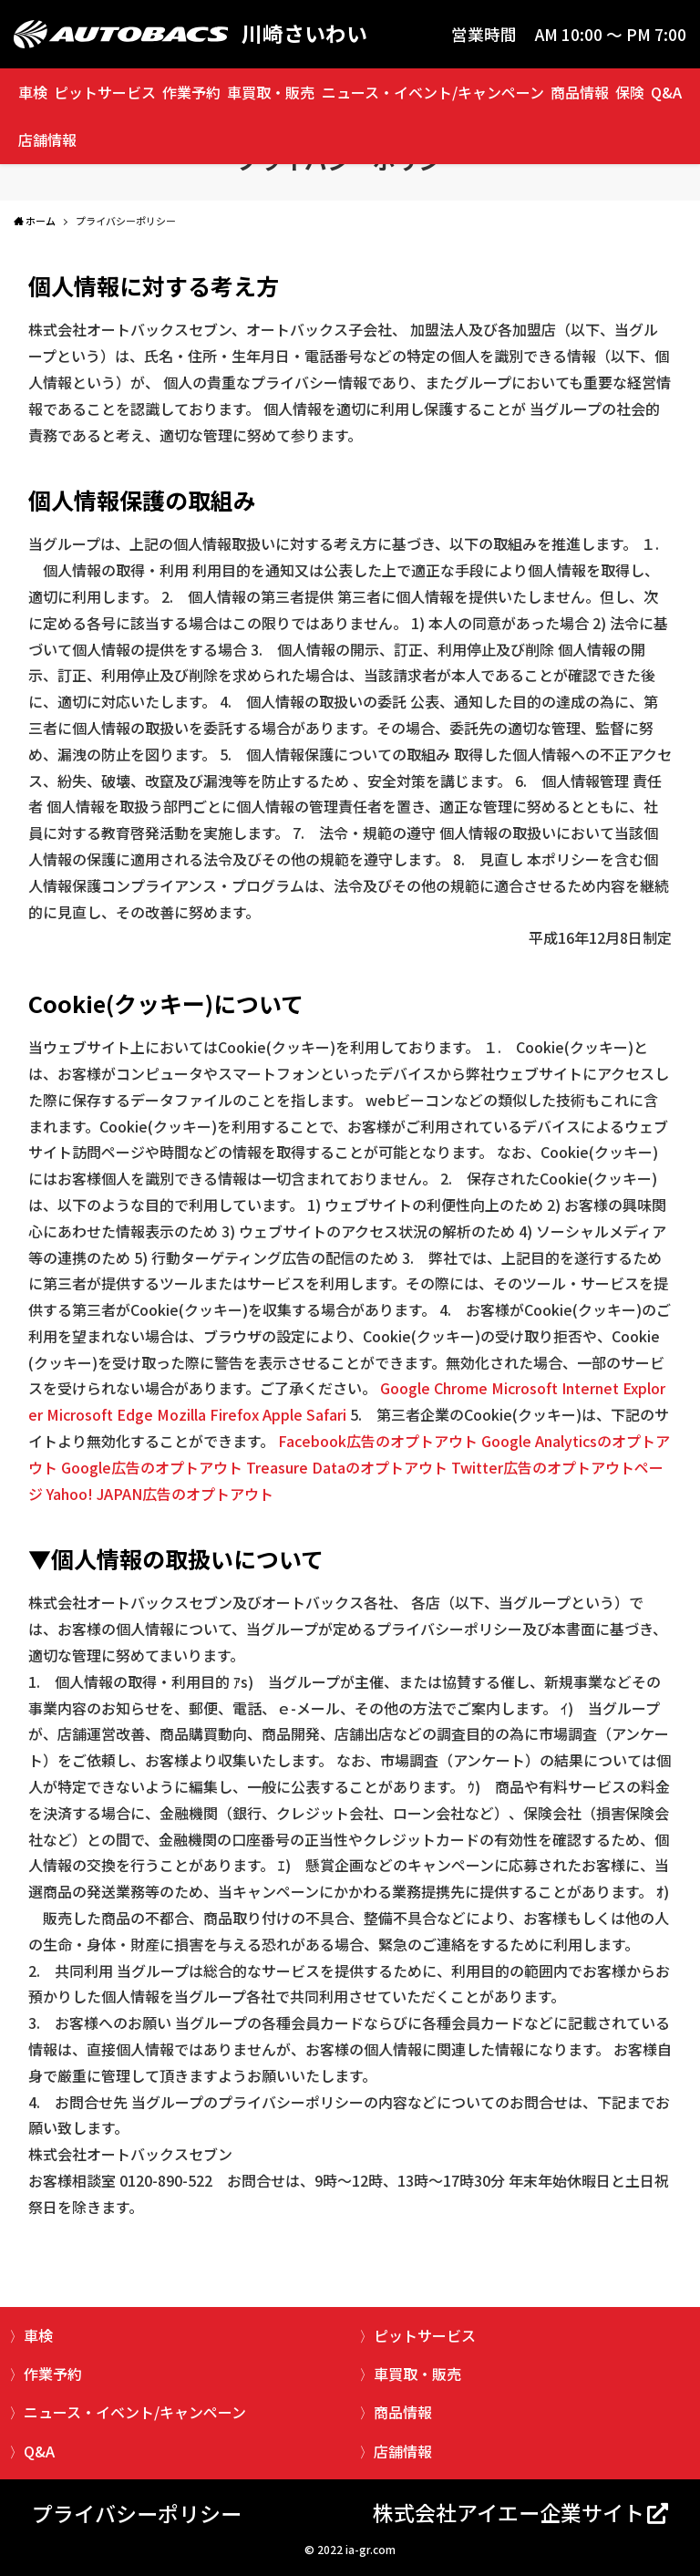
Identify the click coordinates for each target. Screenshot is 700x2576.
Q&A (666, 92)
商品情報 (580, 92)
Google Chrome (434, 1388)
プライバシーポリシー (137, 2513)
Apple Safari (304, 1414)
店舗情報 (47, 139)
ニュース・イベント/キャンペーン (433, 92)
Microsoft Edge (99, 1414)
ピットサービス (105, 92)
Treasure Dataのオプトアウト (347, 1467)
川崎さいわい (304, 34)
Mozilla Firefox (208, 1414)
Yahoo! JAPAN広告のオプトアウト (159, 1494)
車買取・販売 (270, 92)
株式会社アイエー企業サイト (508, 2512)
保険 (629, 92)
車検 (32, 92)
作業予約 (191, 92)
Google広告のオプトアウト (151, 1467)
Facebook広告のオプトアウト (378, 1441)
